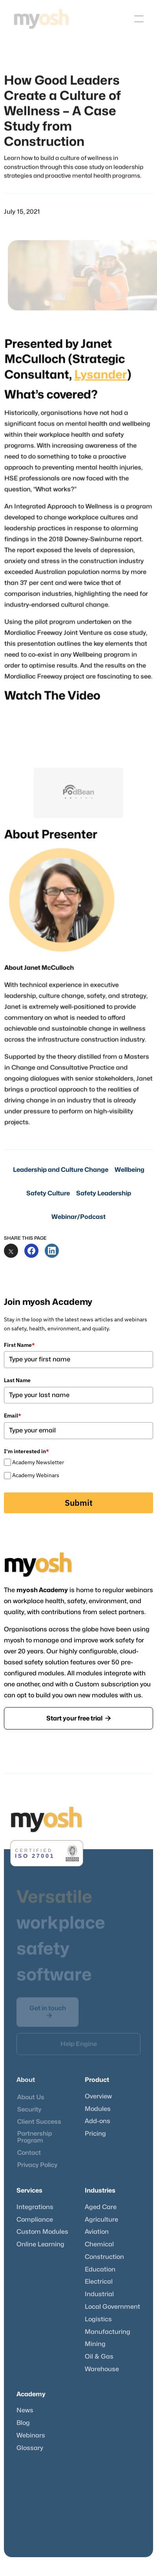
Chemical (99, 2244)
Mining (95, 2344)
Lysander (99, 388)
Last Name (17, 1380)
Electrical (99, 2282)
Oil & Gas (99, 2356)
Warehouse (102, 2369)
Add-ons (97, 2121)
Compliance (34, 2220)
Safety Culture (48, 1193)
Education (100, 2269)
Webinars (30, 2435)
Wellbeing (129, 1170)
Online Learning (40, 2244)
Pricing (95, 2134)
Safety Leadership (103, 1193)
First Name (19, 1344)
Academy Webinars (35, 1475)
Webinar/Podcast (78, 1217)
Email (12, 1415)
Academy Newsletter (38, 1462)
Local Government (112, 2307)
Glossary (29, 2448)
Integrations (34, 2207)
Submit (79, 1502)
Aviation (97, 2232)
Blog (23, 2423)
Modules (98, 2109)
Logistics (98, 2319)
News (24, 2410)
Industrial (99, 2294)
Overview (98, 2096)
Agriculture (101, 2220)
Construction (104, 2257)
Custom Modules (42, 2232)
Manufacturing (107, 2332)
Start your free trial (78, 1718)
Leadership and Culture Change (60, 1170)
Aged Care (101, 2207)
